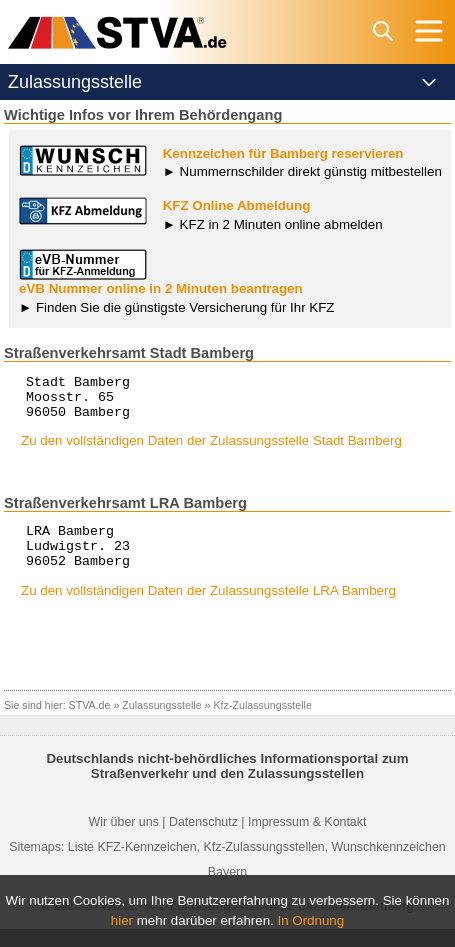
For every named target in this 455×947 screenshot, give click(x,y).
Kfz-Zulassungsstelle (263, 723)
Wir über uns (124, 840)
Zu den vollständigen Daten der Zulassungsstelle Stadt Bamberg (211, 449)
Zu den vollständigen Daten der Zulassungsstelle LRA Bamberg (208, 608)
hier (122, 920)
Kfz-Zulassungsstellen (264, 865)
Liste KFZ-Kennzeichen (132, 865)
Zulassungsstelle (161, 723)
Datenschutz (203, 840)
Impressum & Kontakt (307, 840)
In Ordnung (311, 920)
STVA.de (90, 723)
